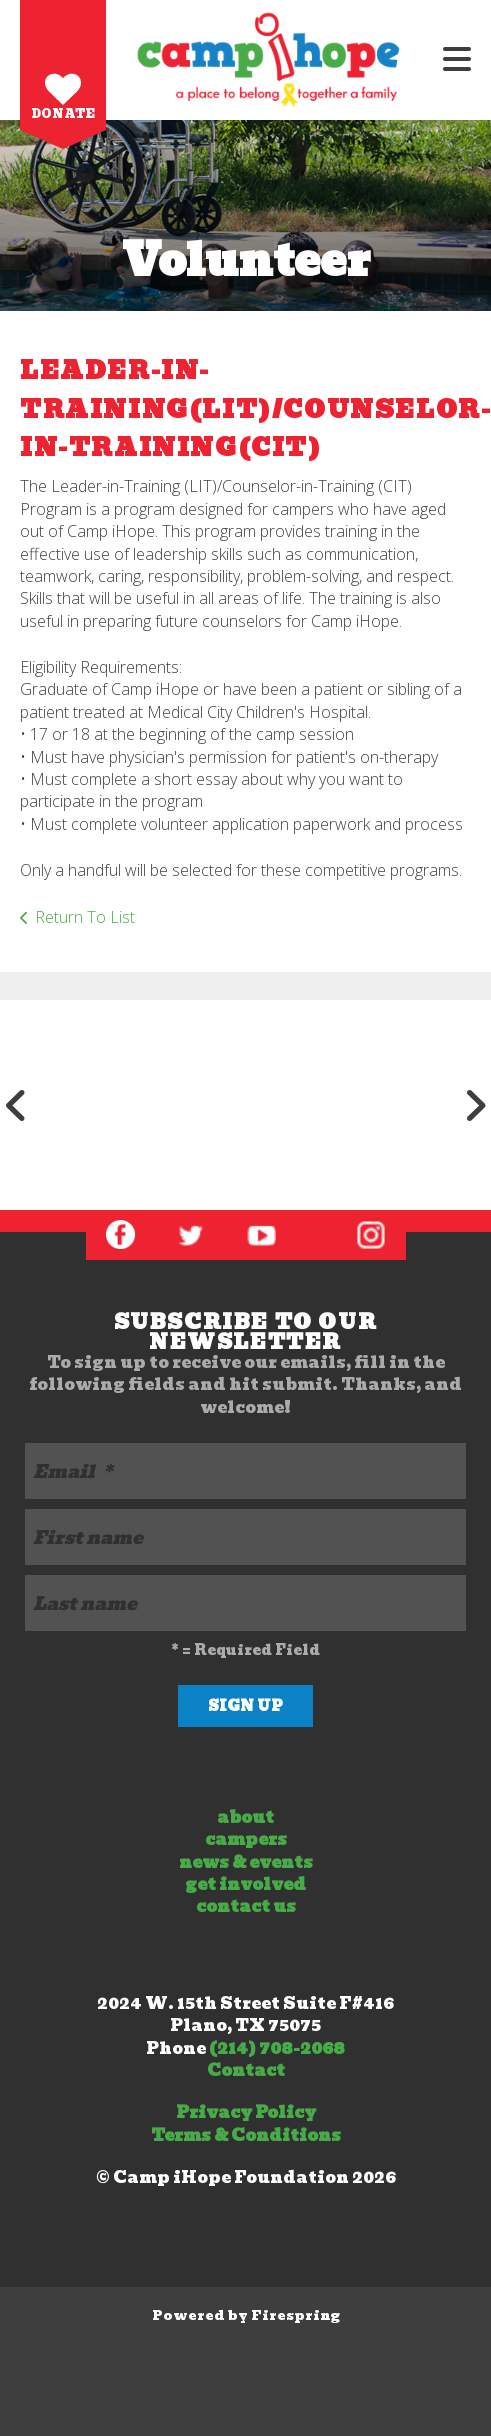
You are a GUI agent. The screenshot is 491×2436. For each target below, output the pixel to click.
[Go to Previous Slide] (16, 1105)
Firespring (295, 2316)
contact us (246, 1906)
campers (246, 1839)
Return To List (85, 917)
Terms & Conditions (246, 2135)
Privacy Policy (246, 2112)
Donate (63, 113)
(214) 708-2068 (277, 2048)
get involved (245, 1884)
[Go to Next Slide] (475, 1105)
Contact (246, 2070)
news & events (246, 1862)
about (245, 1817)
